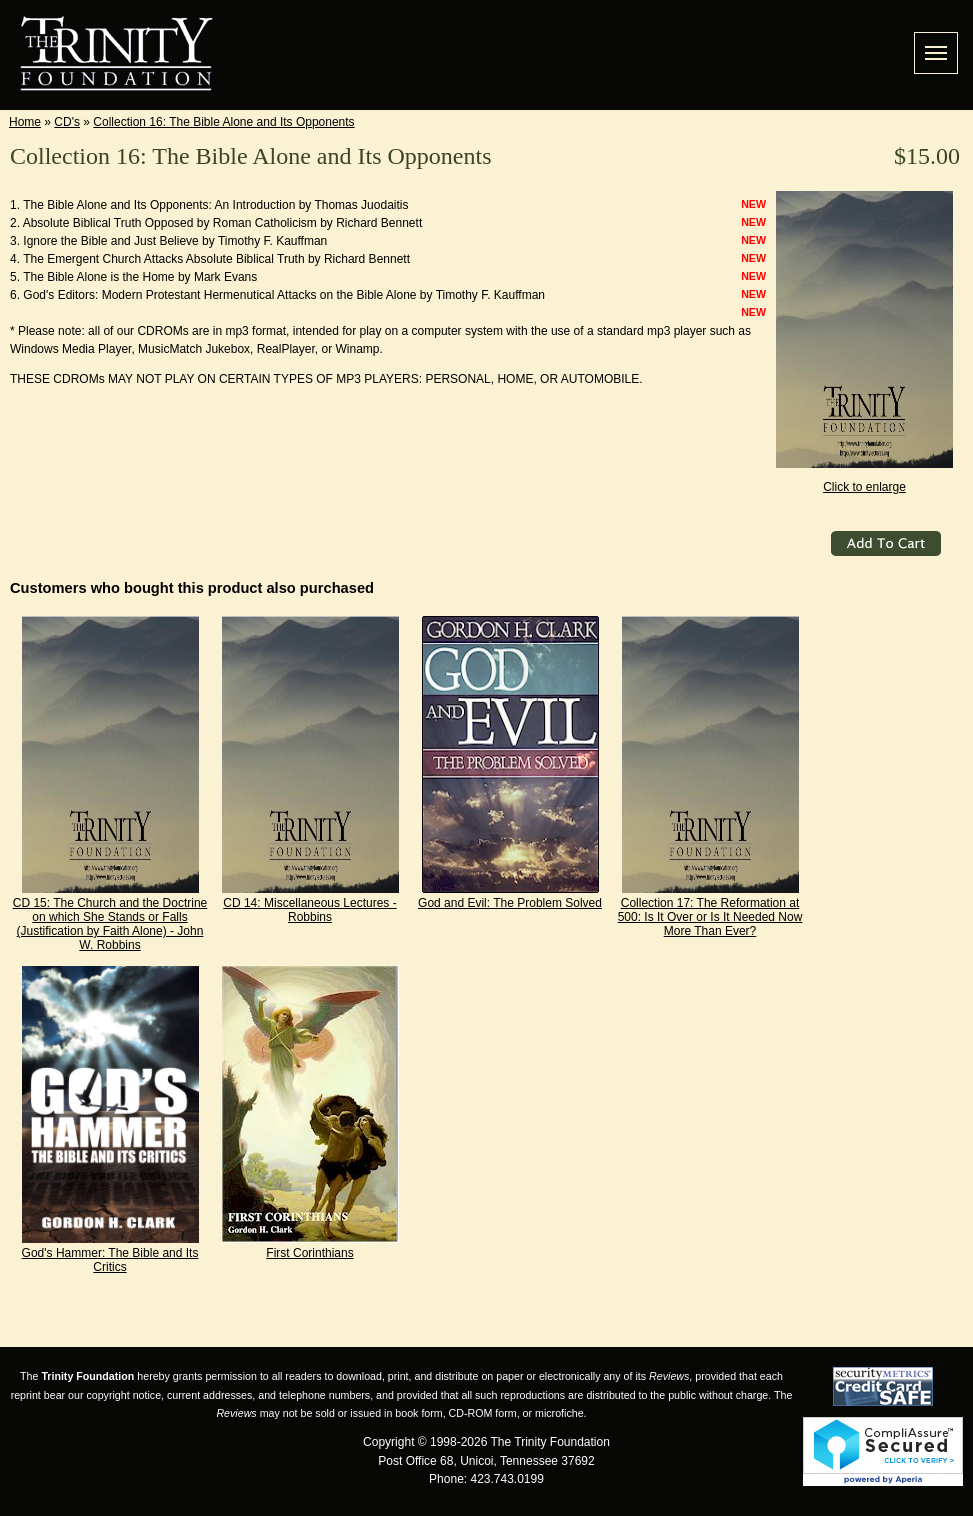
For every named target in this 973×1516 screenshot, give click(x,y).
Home (25, 122)
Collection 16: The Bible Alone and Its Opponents (223, 122)
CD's (67, 122)
